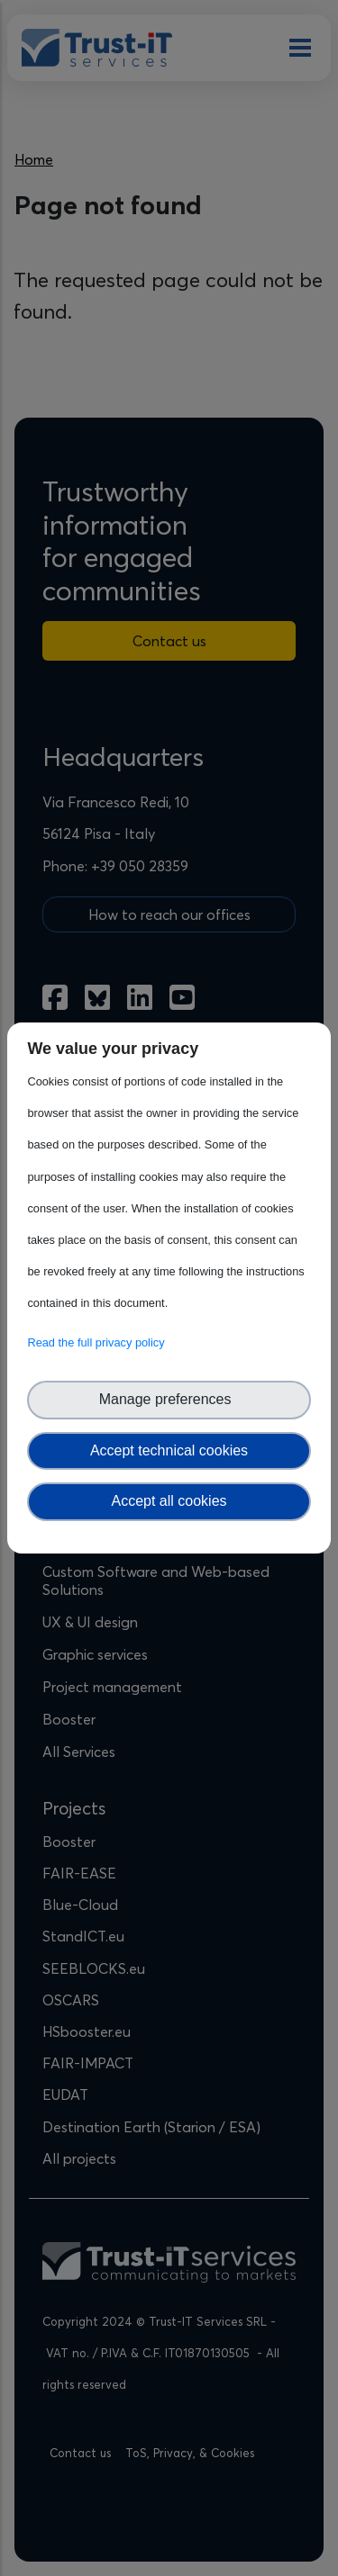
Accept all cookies (168, 1501)
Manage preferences (169, 1399)
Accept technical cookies (169, 1450)
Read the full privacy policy (98, 1342)
